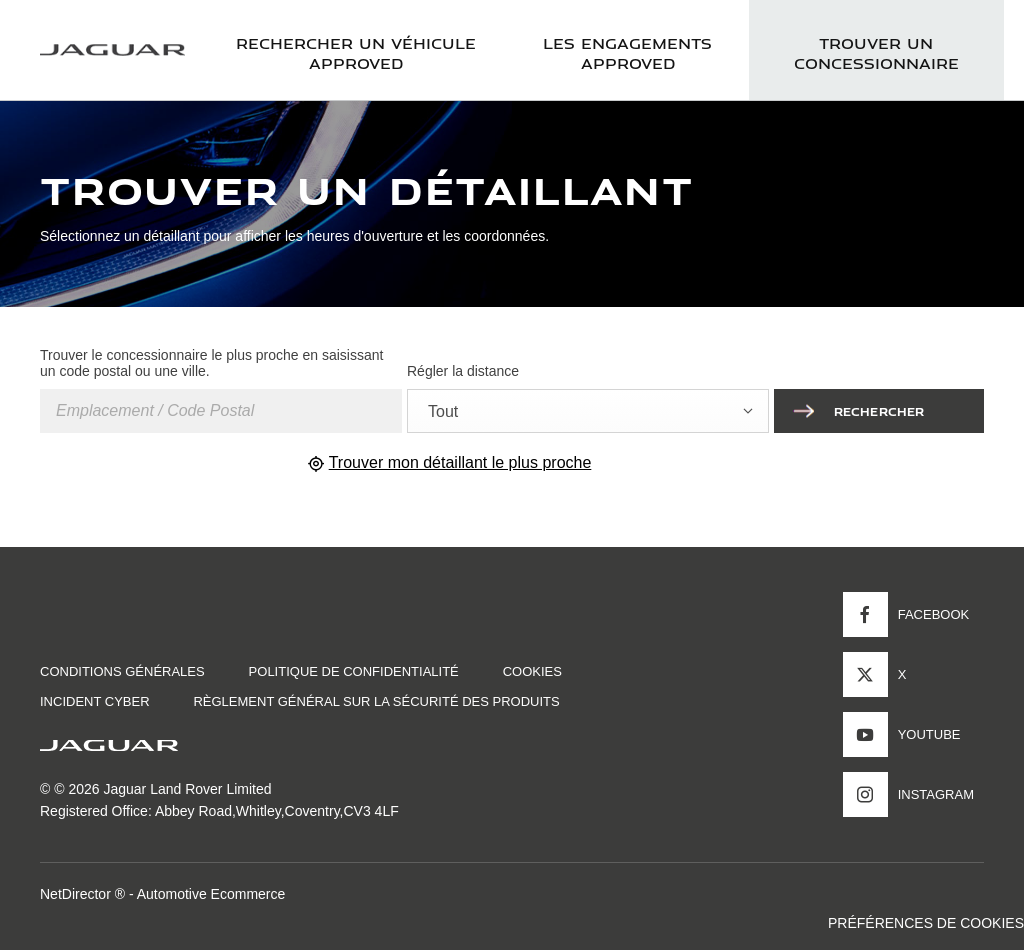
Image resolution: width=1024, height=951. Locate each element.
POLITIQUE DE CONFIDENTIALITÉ (354, 671)
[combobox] (588, 411)
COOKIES (532, 671)
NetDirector (77, 894)
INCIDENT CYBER (95, 701)
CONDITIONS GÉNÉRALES (122, 671)
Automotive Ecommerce (211, 894)
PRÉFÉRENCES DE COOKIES (926, 923)
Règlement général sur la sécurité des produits (376, 701)
